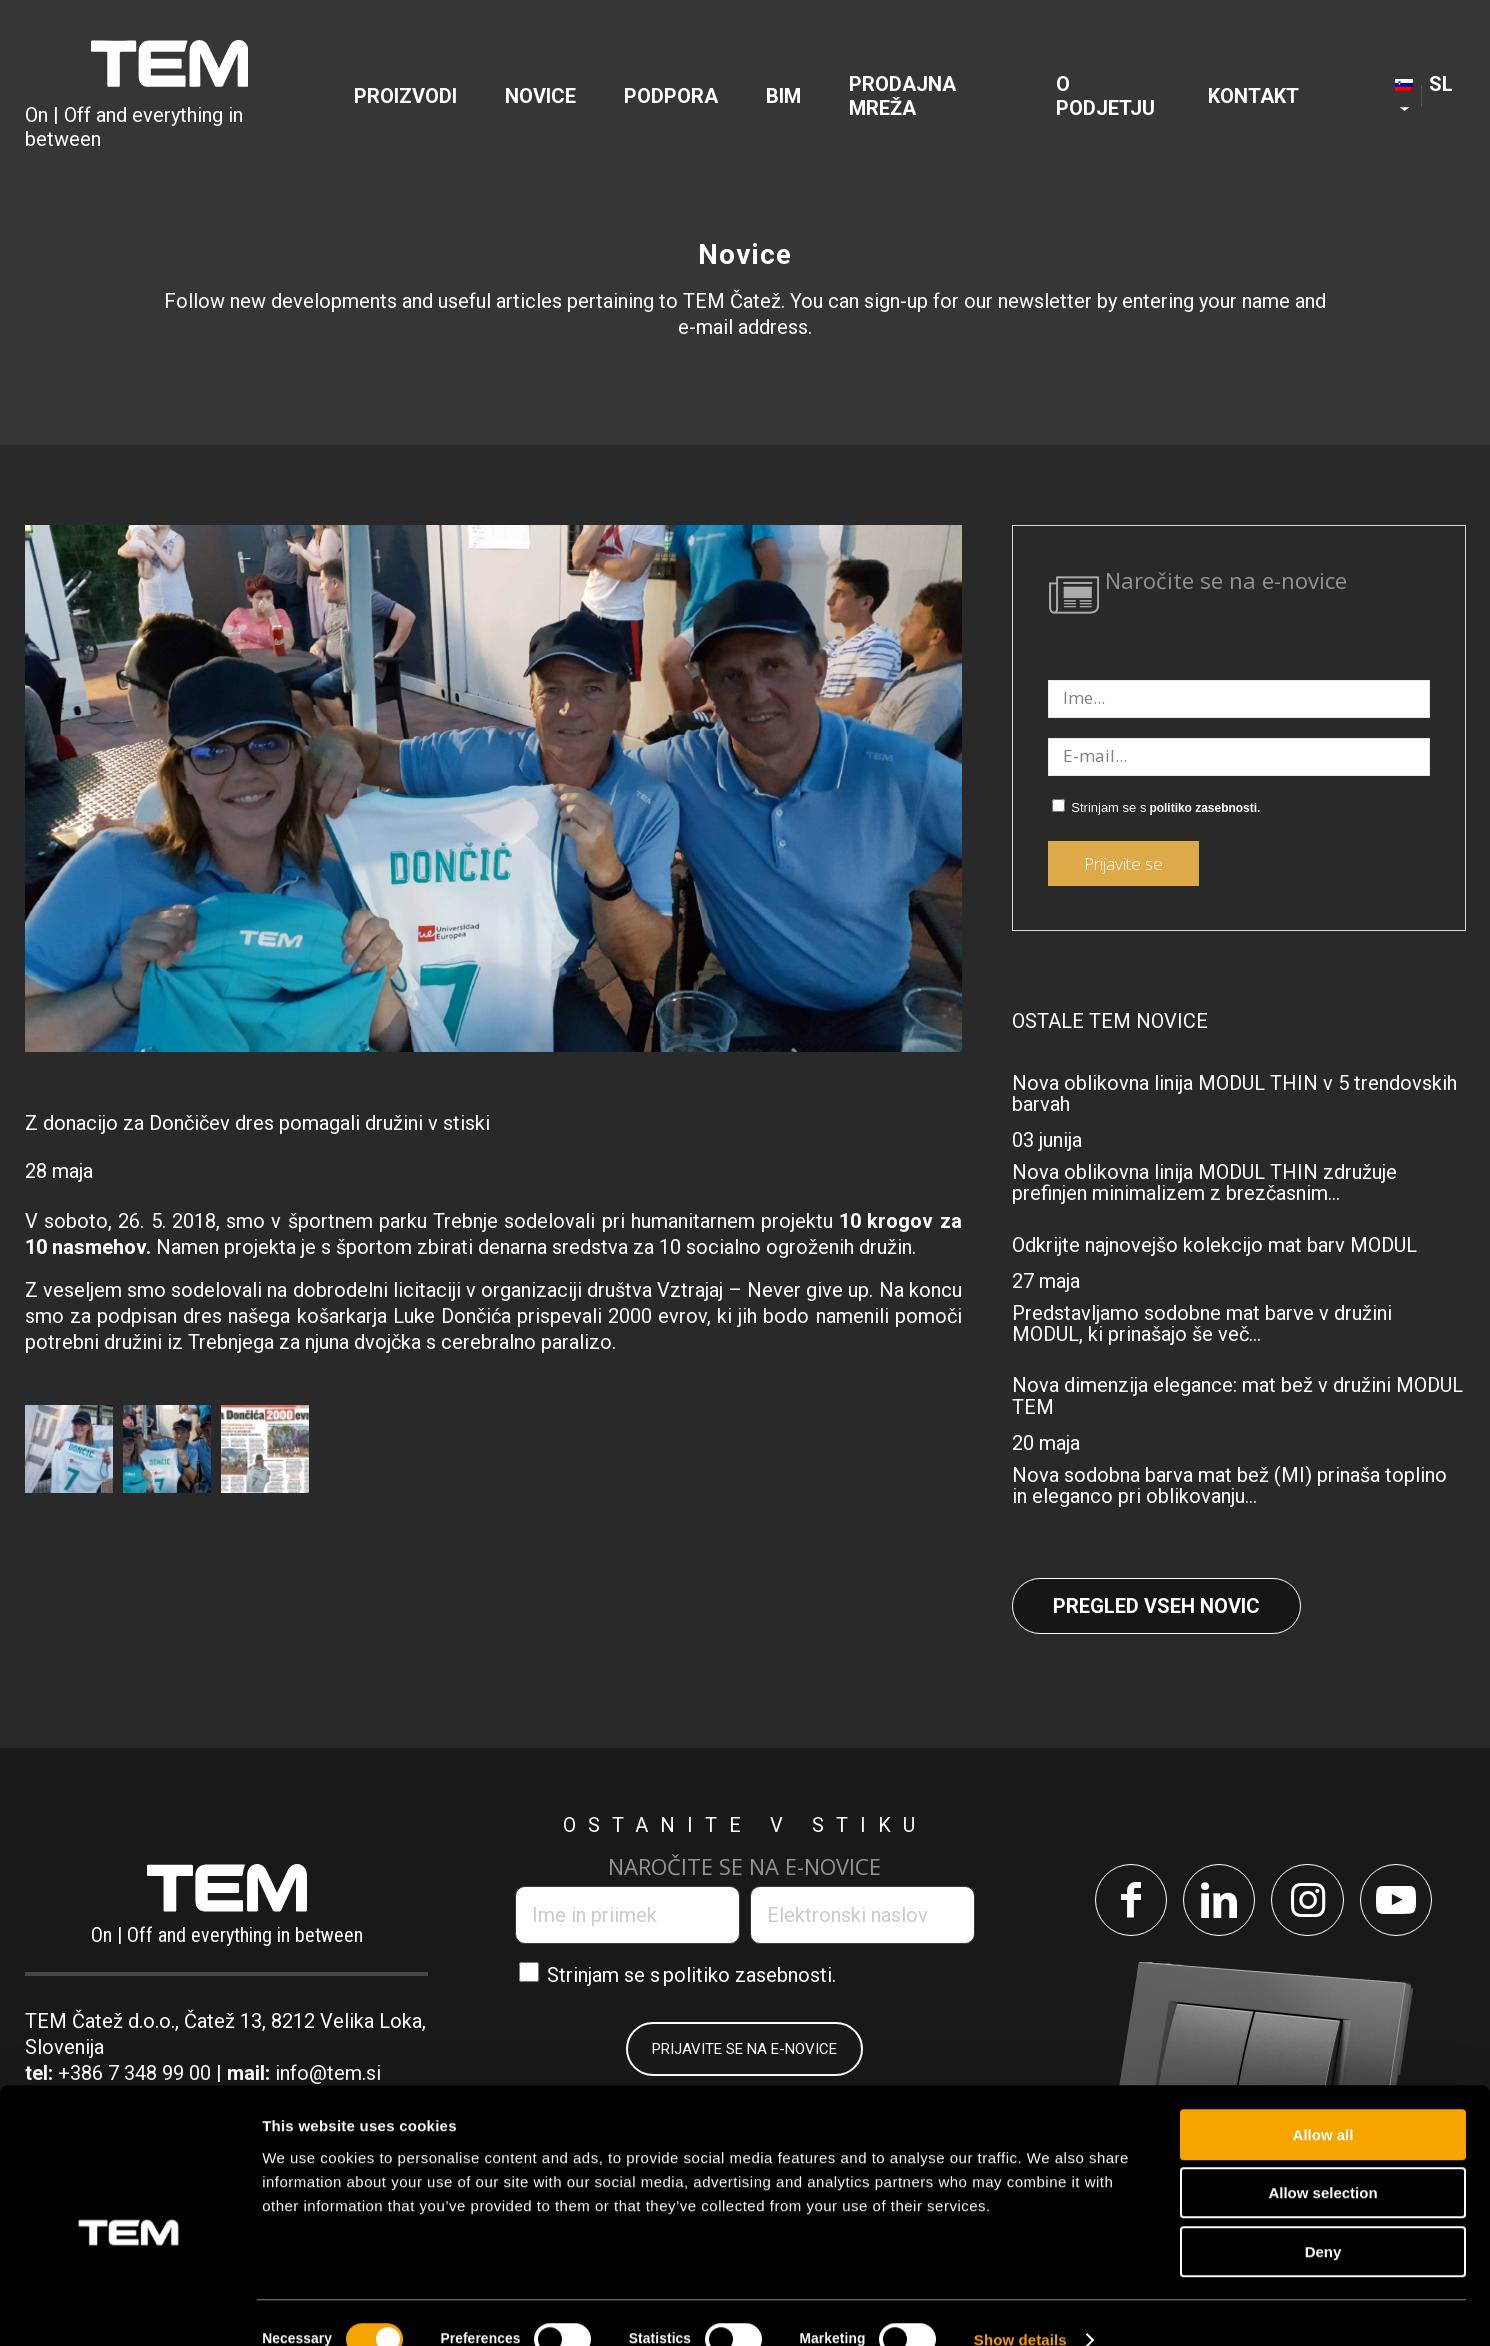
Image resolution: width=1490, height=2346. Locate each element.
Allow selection (1322, 2160)
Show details (1020, 2306)
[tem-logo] (169, 96)
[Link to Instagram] (1308, 1901)
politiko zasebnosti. (1204, 808)
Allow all (1323, 2101)
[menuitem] (405, 96)
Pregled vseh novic (1156, 1606)
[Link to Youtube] (1399, 1901)
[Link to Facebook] (1126, 1901)
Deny (1323, 2218)
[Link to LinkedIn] (1217, 1901)
